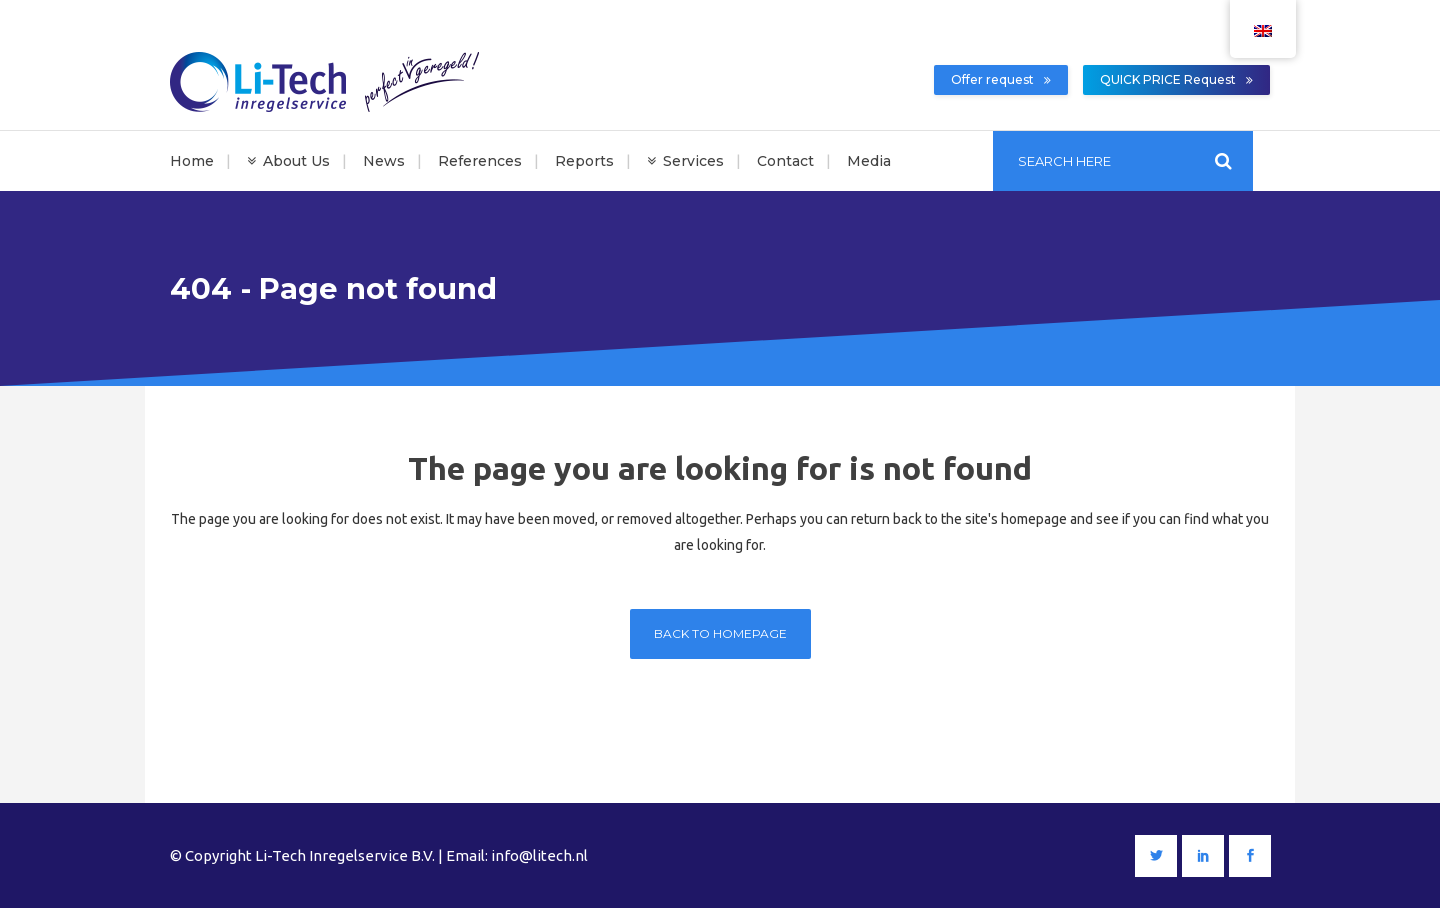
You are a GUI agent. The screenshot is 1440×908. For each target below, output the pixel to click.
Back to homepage (720, 633)
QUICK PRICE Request (1176, 79)
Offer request (1001, 79)
